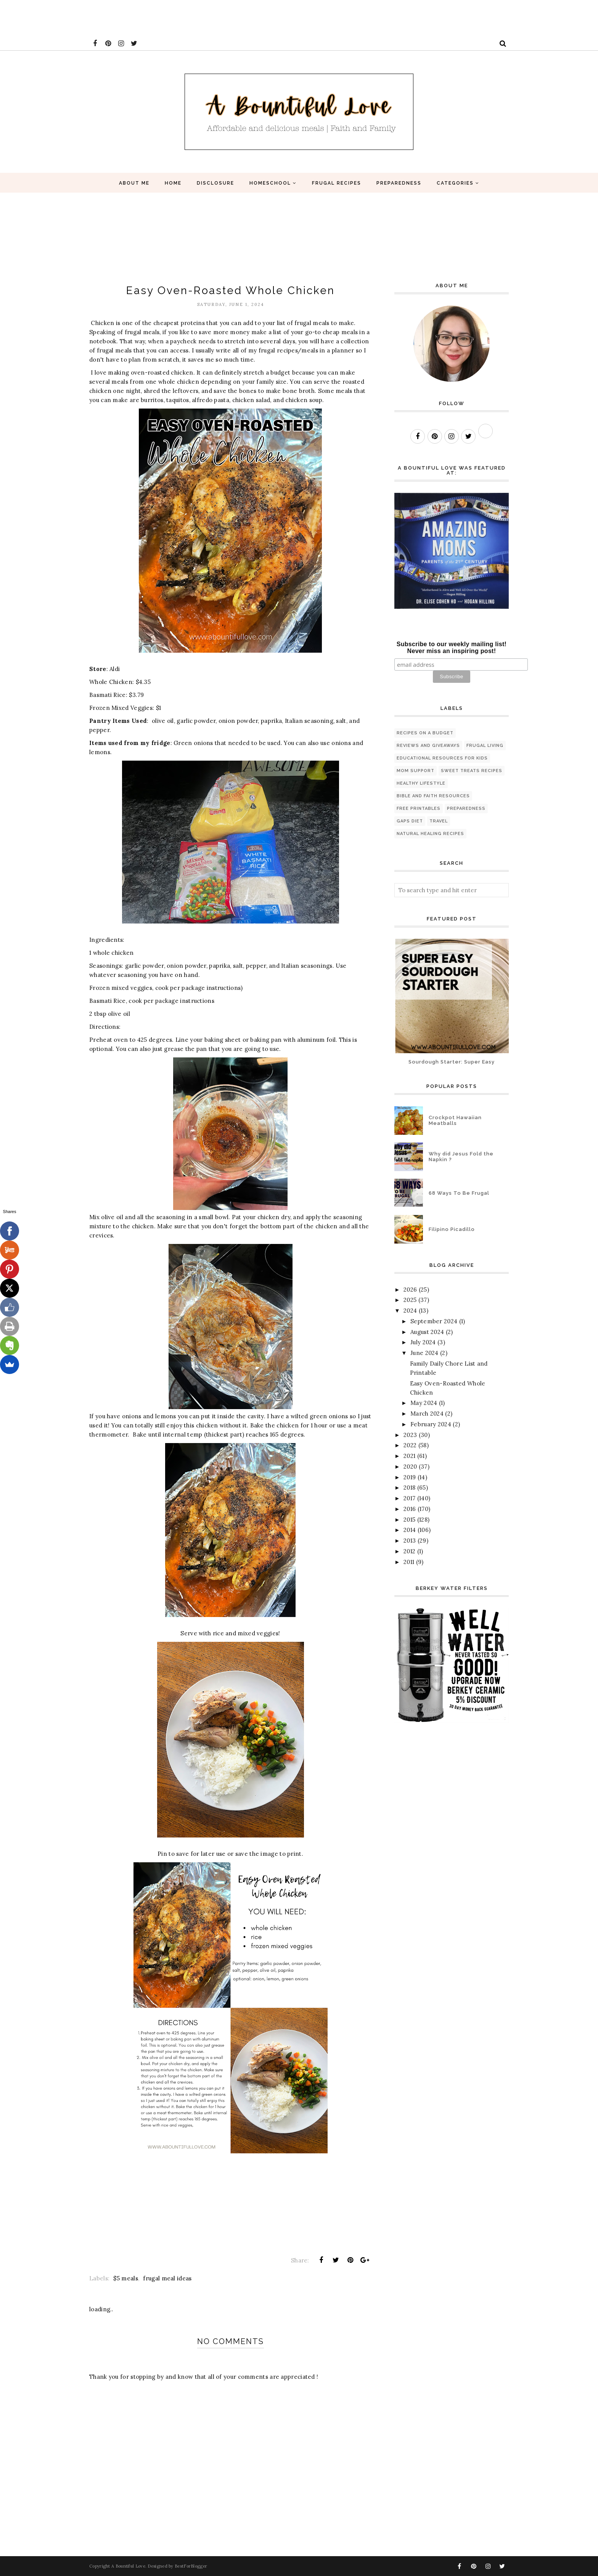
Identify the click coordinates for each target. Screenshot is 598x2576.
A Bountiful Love (128, 2566)
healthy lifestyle (421, 783)
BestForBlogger (191, 2566)
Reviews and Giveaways (428, 745)
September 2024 (433, 1321)
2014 (409, 1529)
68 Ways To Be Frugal (459, 1193)
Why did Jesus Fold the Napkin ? (461, 1156)
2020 (410, 1466)
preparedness (466, 808)
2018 (409, 1487)
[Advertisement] (139, 17)
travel (438, 821)
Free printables (418, 808)
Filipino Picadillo (452, 1229)
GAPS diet (410, 821)
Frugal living (484, 745)
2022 (409, 1445)
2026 (410, 1289)
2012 (409, 1551)
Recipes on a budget (425, 732)
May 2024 (423, 1402)
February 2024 (430, 1424)
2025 (409, 1299)
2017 (409, 1498)
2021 (409, 1455)
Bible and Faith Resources (433, 795)
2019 (409, 1477)
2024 (410, 1310)
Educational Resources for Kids (442, 758)
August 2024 (427, 1331)
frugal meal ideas (167, 2278)
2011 (408, 1562)
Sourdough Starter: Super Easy (451, 1062)
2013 (409, 1540)
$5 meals (125, 2278)
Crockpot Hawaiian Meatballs (455, 1120)
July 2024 (423, 1342)
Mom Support (415, 770)
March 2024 (427, 1413)
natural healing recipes (430, 833)
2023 (410, 1434)
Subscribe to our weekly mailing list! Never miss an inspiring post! (452, 647)
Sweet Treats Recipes (471, 770)
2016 (409, 1508)
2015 (409, 1519)
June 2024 (424, 1352)
